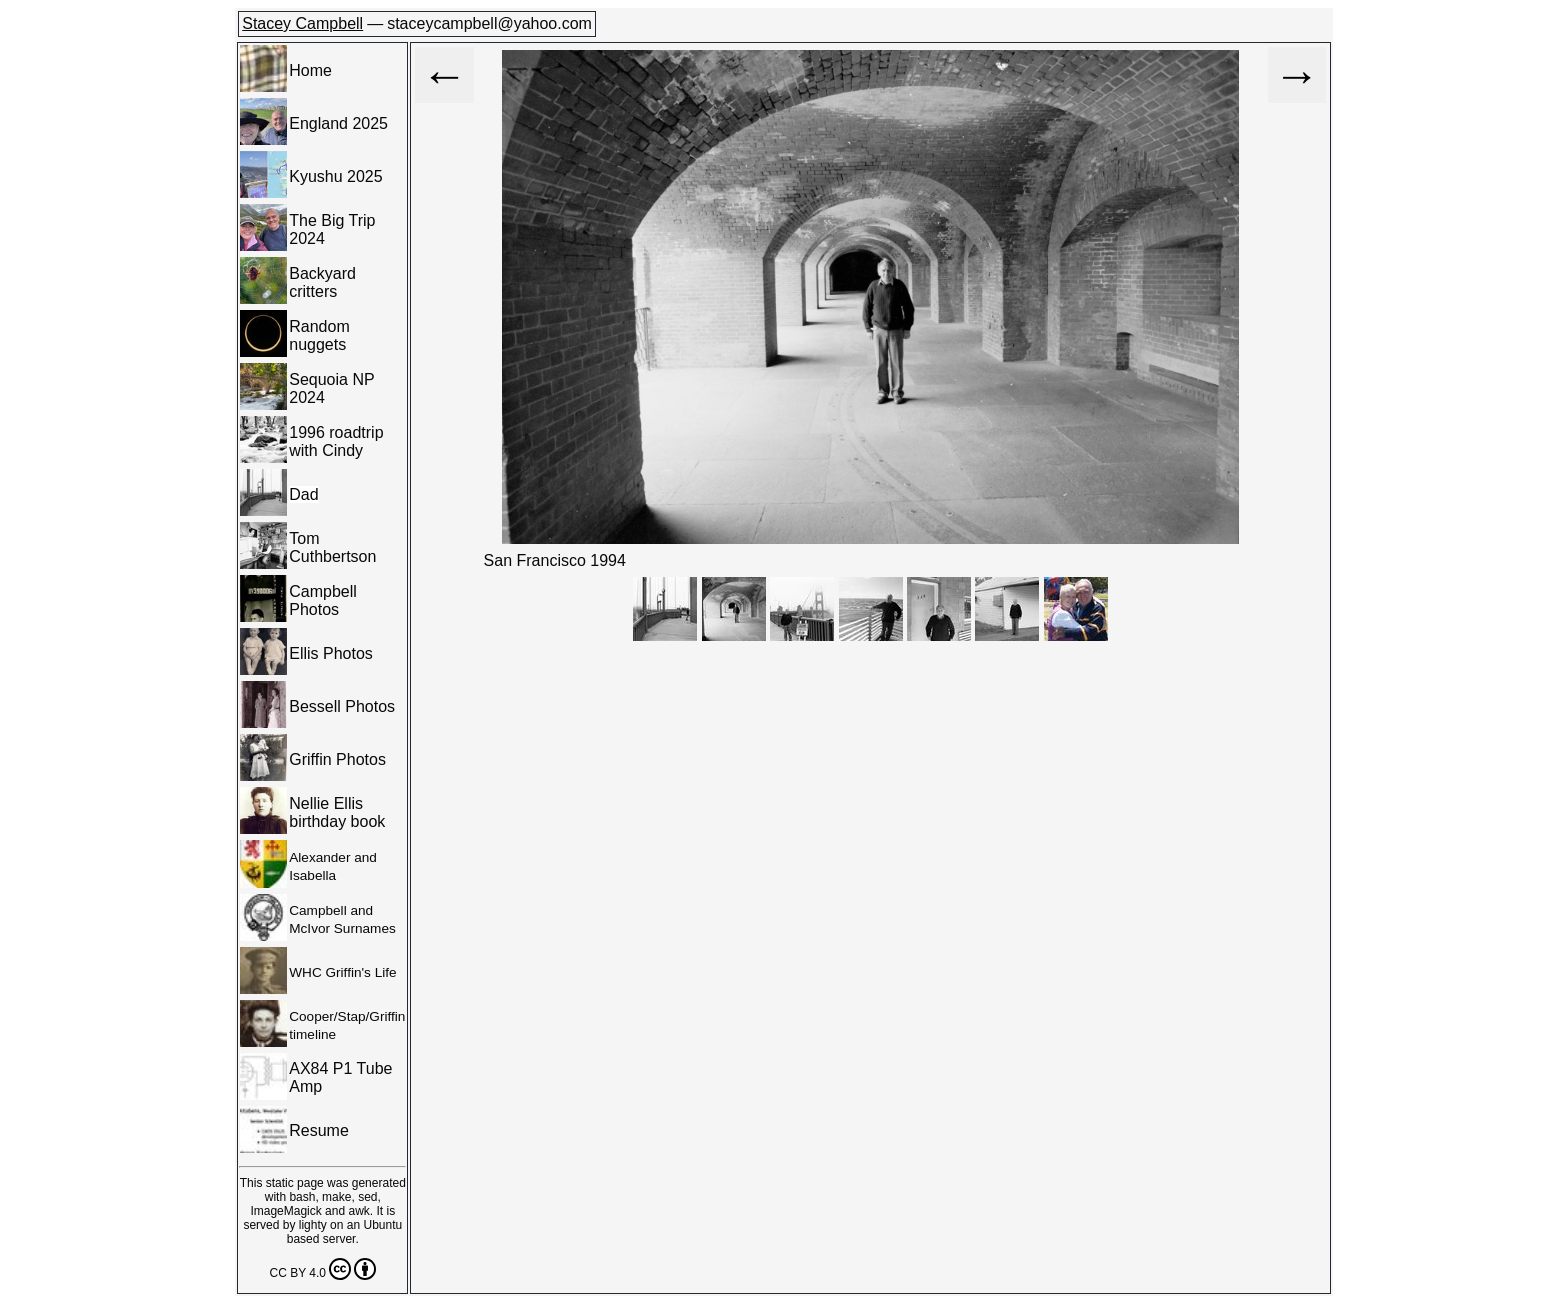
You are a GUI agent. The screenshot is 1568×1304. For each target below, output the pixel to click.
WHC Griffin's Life (342, 972)
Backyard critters (322, 282)
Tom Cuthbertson (332, 547)
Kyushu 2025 (335, 176)
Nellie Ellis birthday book (337, 812)
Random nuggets (319, 335)
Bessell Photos (342, 706)
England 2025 (338, 123)
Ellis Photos (331, 653)
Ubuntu (382, 1225)
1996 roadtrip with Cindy (336, 441)
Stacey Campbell (302, 23)
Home (310, 70)
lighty (313, 1225)
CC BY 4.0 (323, 1269)
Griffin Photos (337, 759)
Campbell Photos (323, 600)
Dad (303, 494)
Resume (319, 1130)
